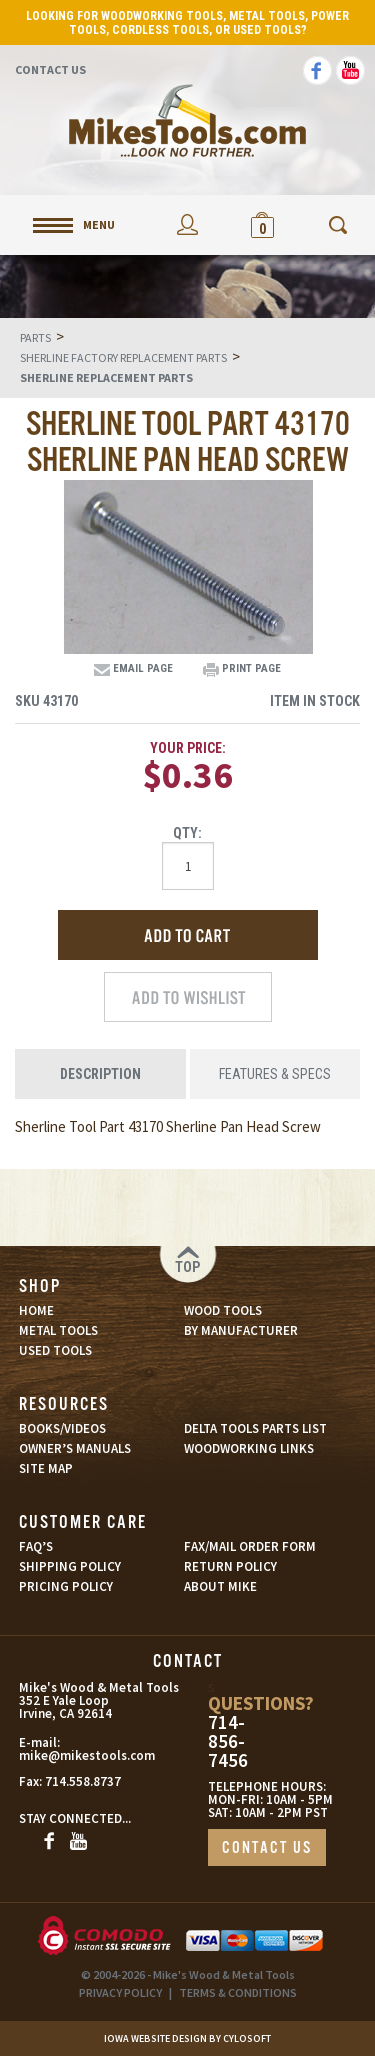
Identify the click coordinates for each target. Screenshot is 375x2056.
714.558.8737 (83, 1781)
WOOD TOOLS (223, 1310)
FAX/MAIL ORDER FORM (250, 1546)
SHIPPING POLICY (70, 1566)
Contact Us (50, 69)
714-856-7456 (228, 1741)
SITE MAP (46, 1468)
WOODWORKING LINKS (249, 1448)
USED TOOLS (55, 1350)
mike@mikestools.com (65, 1755)
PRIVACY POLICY (120, 1992)
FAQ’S (36, 1546)
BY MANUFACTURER (241, 1330)
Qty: (187, 833)
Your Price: (188, 748)
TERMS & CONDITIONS (238, 1992)
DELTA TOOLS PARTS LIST (255, 1428)
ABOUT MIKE (220, 1586)
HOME (36, 1310)
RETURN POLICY (230, 1566)
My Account (187, 224)
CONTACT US (267, 1848)
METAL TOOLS (58, 1330)
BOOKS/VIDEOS (62, 1428)
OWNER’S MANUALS (75, 1448)
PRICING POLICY (66, 1586)
